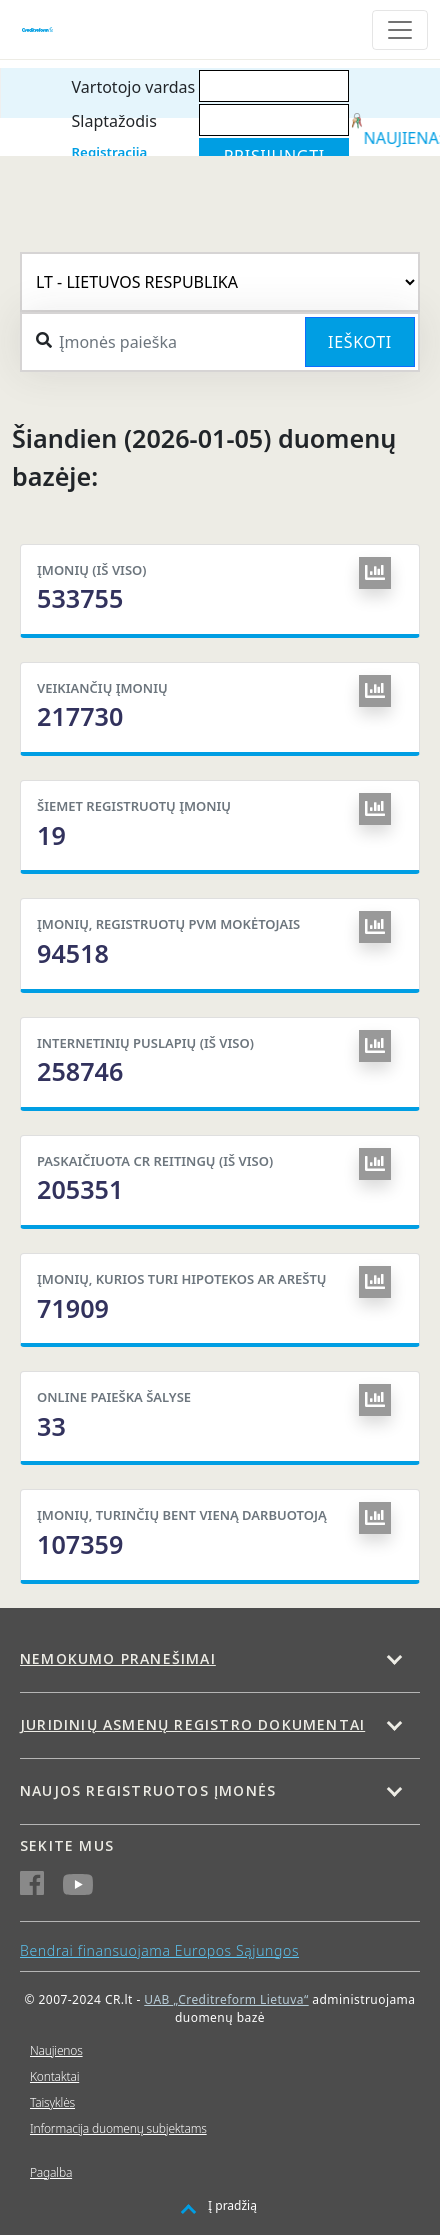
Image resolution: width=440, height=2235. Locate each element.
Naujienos (56, 2050)
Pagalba (51, 2172)
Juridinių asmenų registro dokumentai (192, 1724)
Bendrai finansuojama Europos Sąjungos (159, 1950)
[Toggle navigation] (400, 30)
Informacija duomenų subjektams (118, 2128)
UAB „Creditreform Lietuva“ (226, 1999)
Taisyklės (52, 2102)
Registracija (110, 152)
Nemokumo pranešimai (118, 1658)
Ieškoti (360, 342)
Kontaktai (54, 2076)
